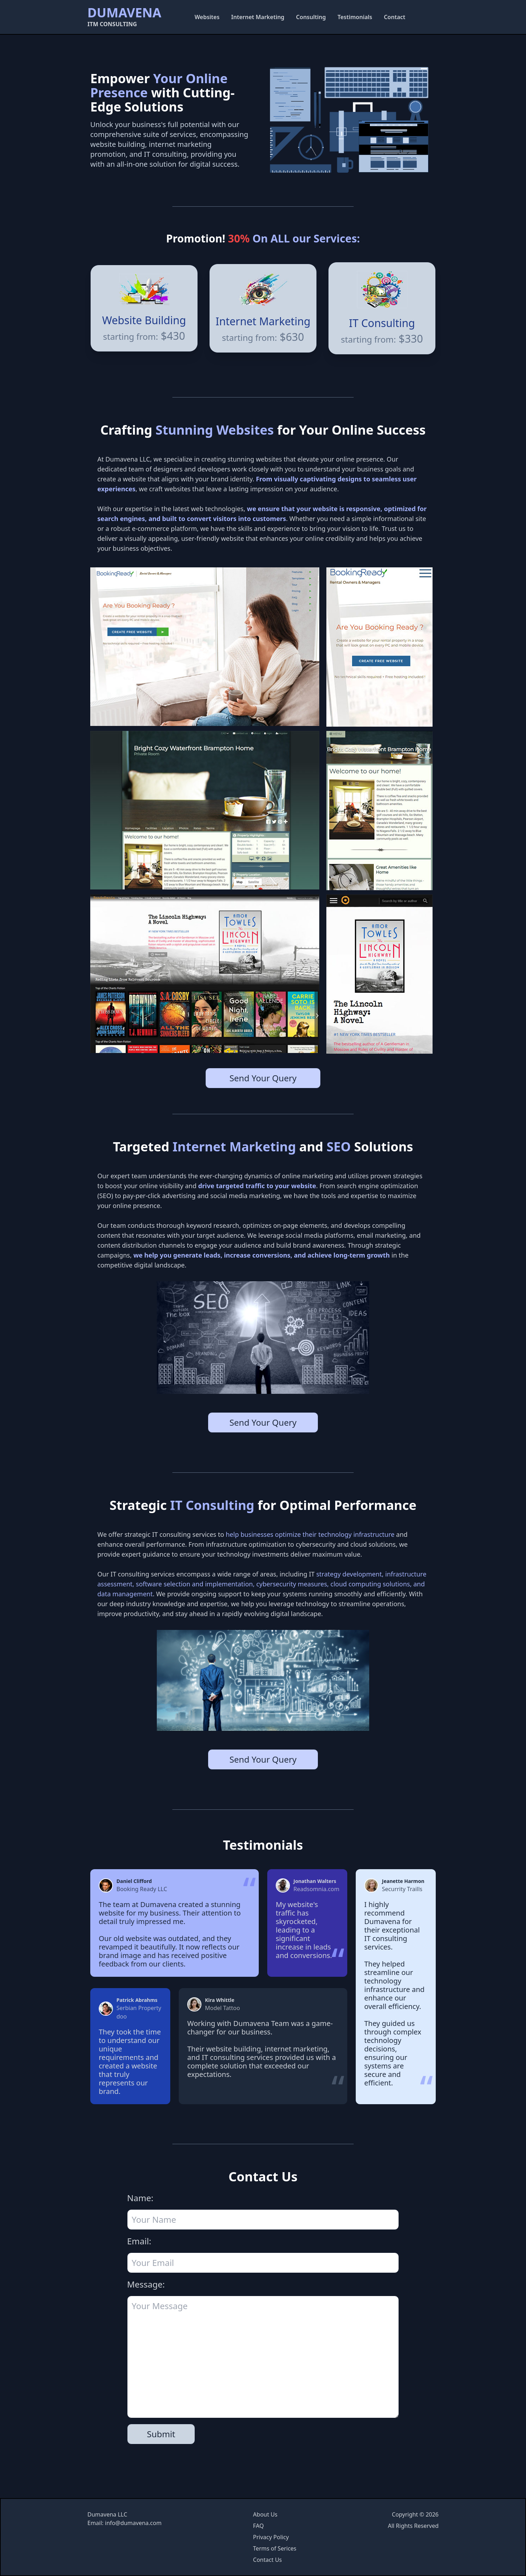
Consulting (311, 17)
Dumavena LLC (107, 2514)
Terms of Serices (274, 2548)
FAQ (258, 2526)
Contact (394, 17)
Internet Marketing (257, 17)
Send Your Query (263, 1078)
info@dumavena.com (133, 2523)
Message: (146, 2284)
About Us (265, 2514)
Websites (207, 17)
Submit (161, 2434)
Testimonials (354, 17)
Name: (140, 2198)
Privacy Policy (271, 2537)
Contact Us (267, 2560)
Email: (139, 2241)
